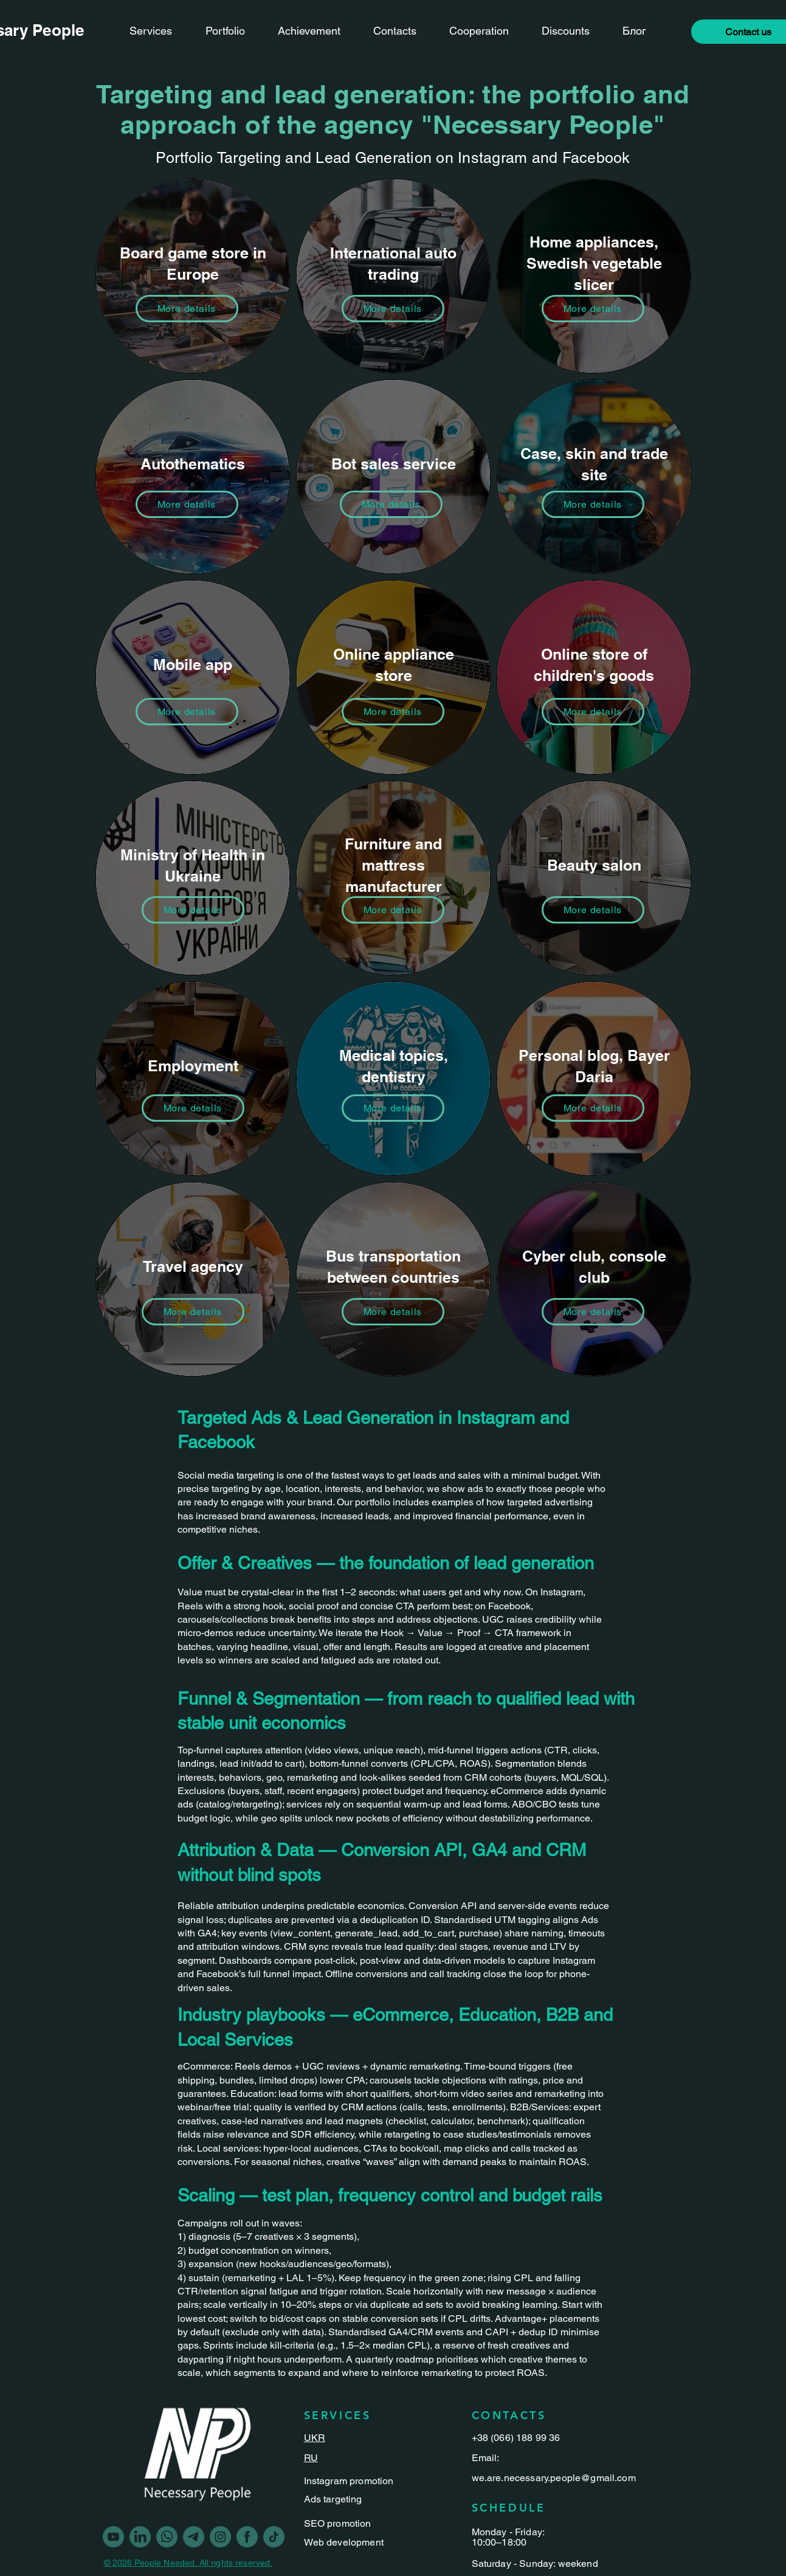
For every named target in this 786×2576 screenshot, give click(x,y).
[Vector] (247, 2536)
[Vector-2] (193, 2536)
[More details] (593, 308)
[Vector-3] (273, 2536)
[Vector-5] (167, 2536)
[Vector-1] (220, 2536)
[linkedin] (140, 2536)
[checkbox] (124, 347)
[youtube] (113, 2536)
